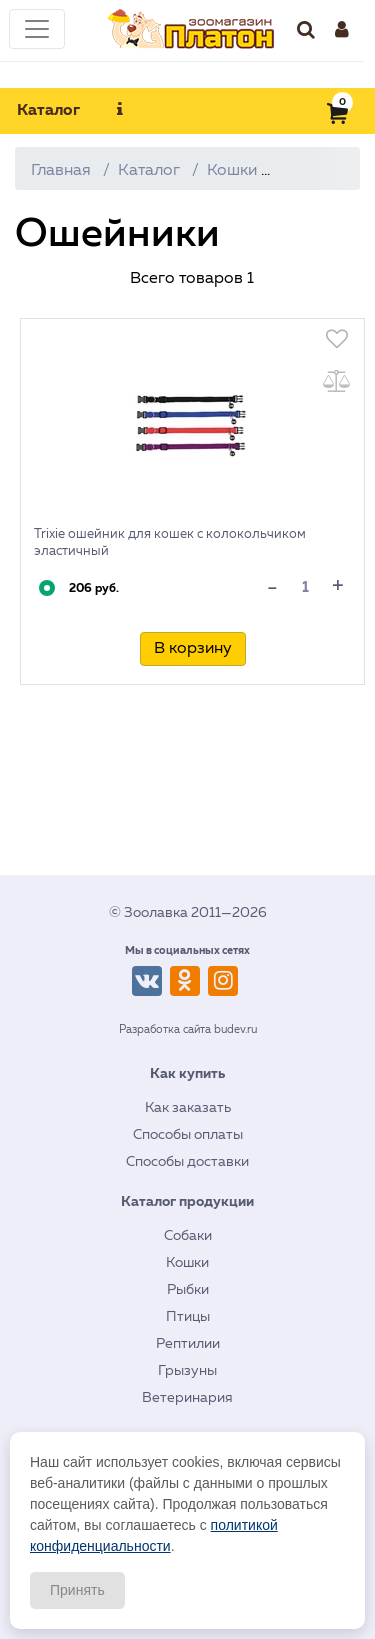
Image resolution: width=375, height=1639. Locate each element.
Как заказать (188, 1108)
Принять (77, 1590)
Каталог (48, 111)
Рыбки (188, 1290)
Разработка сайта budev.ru (188, 1029)
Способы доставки (187, 1162)
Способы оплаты (188, 1135)
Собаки (188, 1236)
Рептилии (188, 1344)
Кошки (232, 171)
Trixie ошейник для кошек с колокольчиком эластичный (170, 543)
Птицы (188, 1317)
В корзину (193, 649)
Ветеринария (187, 1398)
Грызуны (187, 1371)
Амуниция (322, 171)
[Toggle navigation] (37, 29)
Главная (61, 171)
